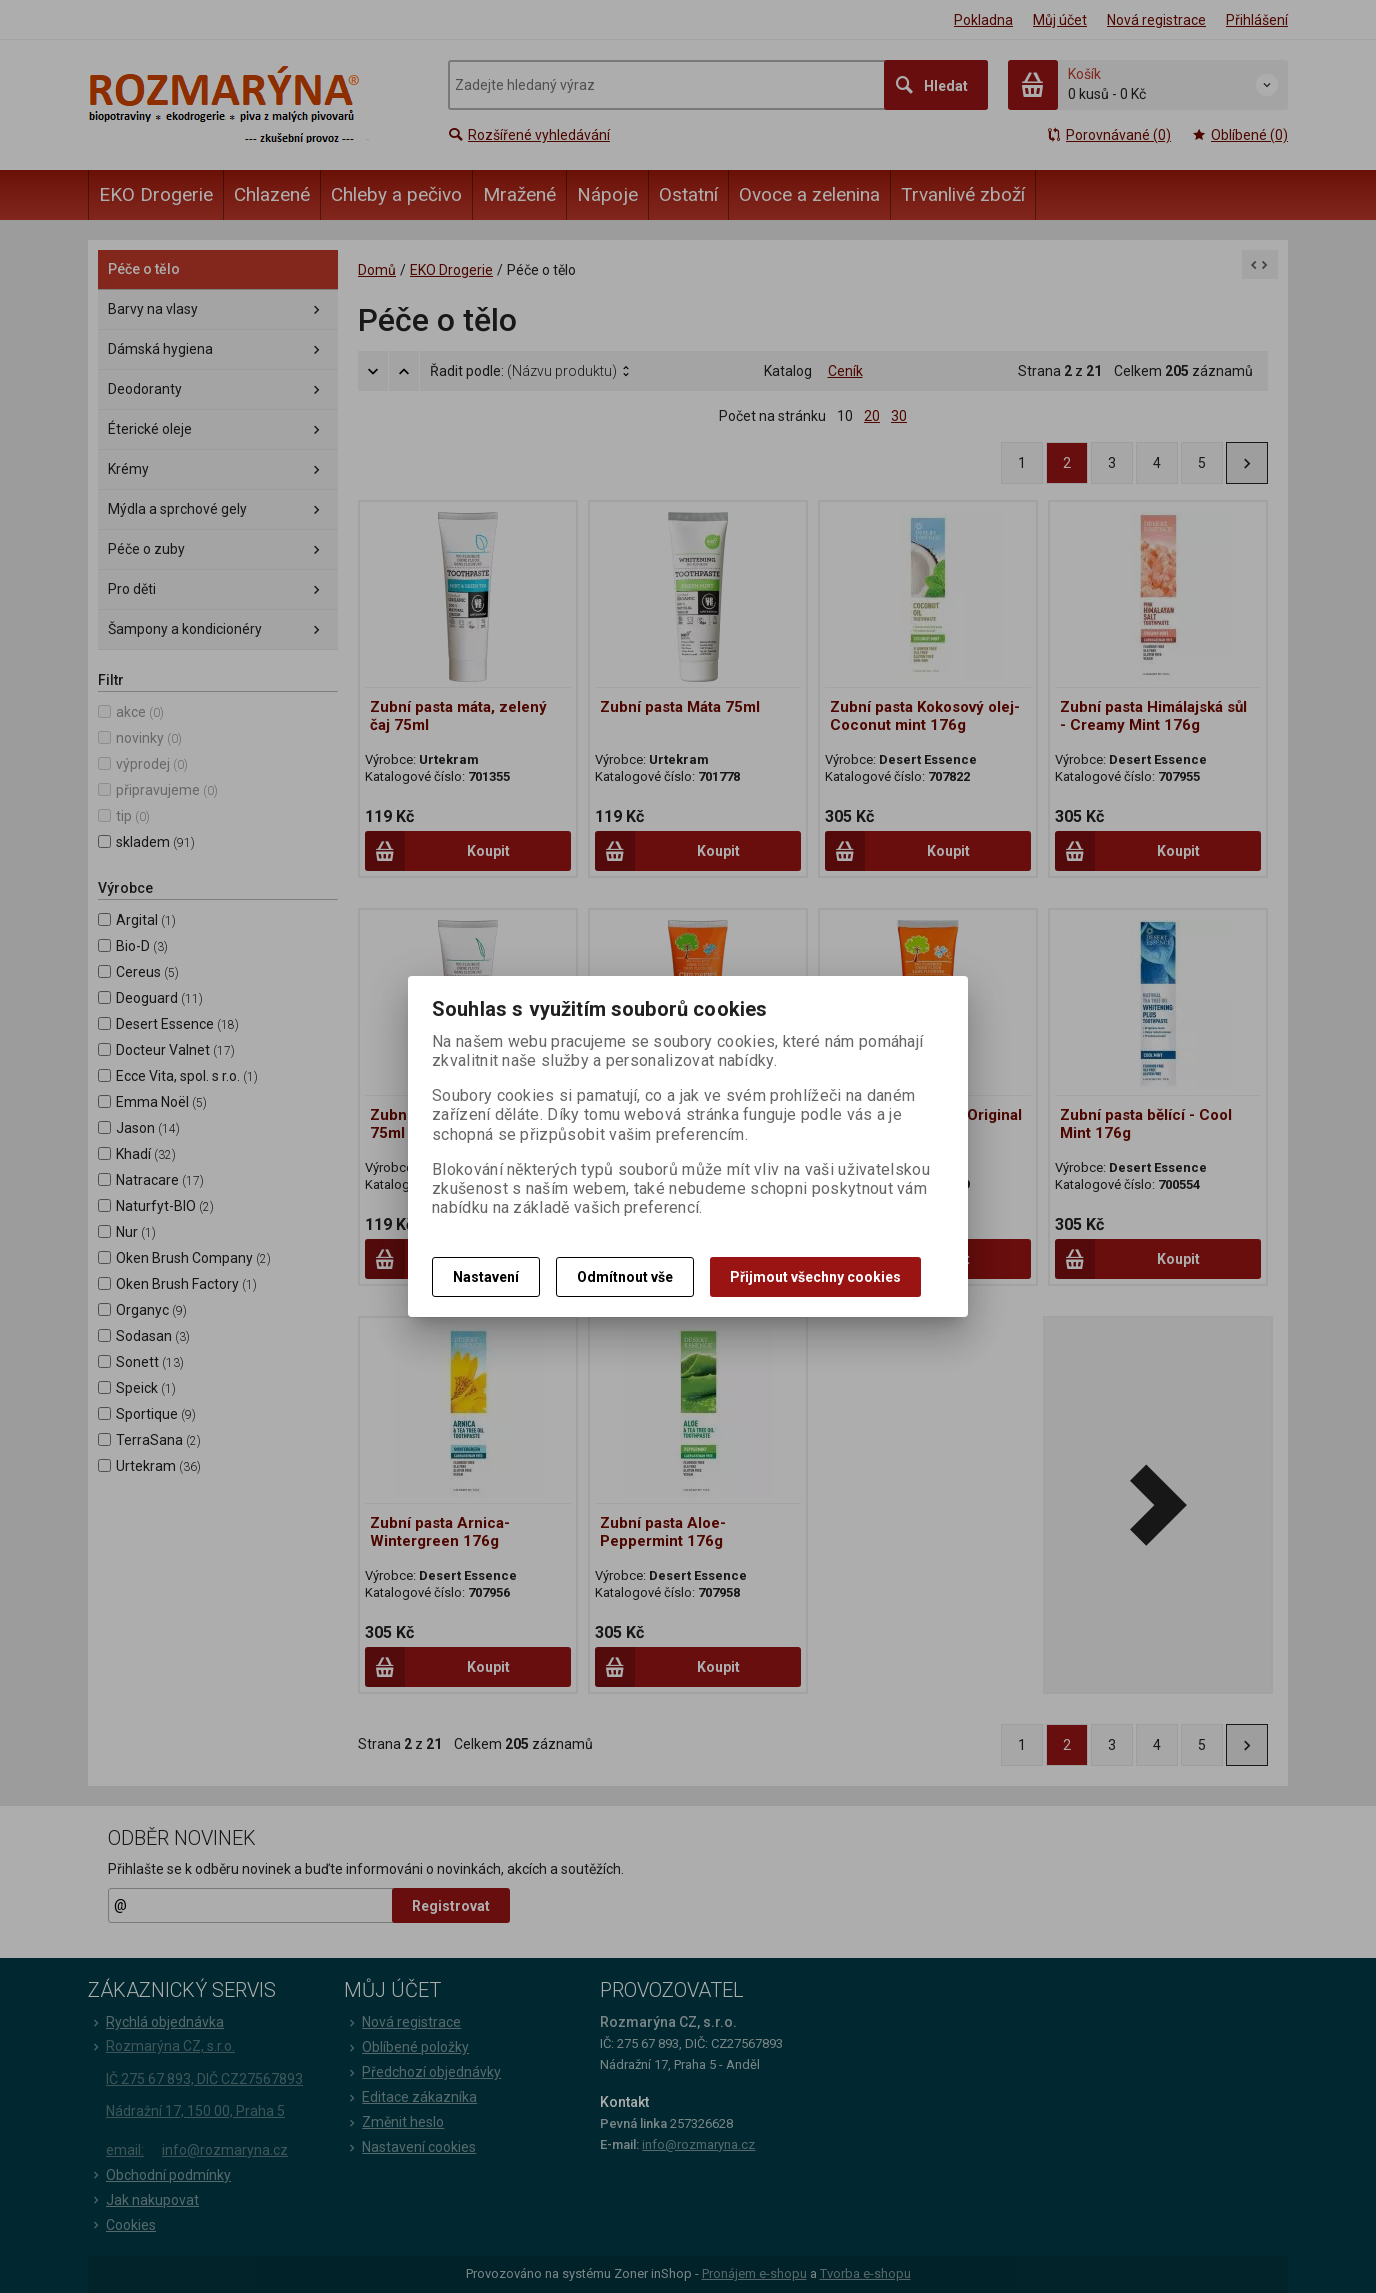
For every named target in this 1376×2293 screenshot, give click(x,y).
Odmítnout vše (625, 1277)
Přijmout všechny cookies (815, 1277)
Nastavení (486, 1277)
